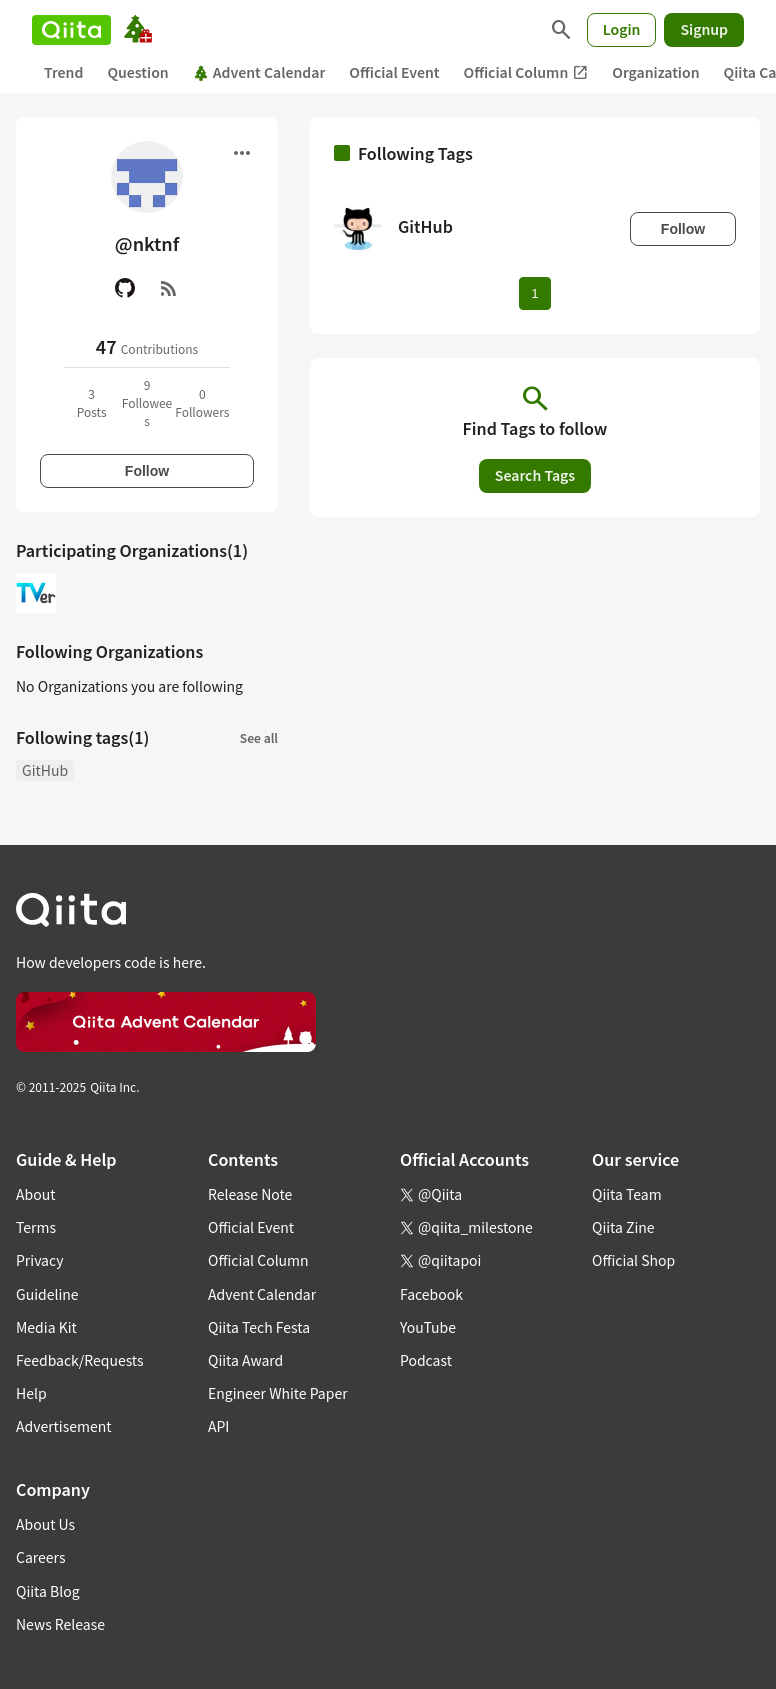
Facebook (431, 1294)
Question (137, 72)
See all (259, 737)
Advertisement (64, 1426)
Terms (36, 1227)
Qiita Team (627, 1194)
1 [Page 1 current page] (534, 293)
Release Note (250, 1194)
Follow (147, 471)
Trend (63, 72)
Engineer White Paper (278, 1393)
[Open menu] (242, 153)
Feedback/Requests (80, 1360)
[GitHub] (125, 288)
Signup (704, 29)
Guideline (47, 1294)
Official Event (394, 72)
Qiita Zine (623, 1227)
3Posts (92, 402)
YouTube (428, 1327)
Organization (655, 72)
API (218, 1426)
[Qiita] (71, 30)
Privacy (39, 1260)
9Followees (147, 402)
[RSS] (169, 288)
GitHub (45, 770)
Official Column (526, 72)
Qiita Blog (48, 1591)
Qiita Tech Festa (259, 1327)
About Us (45, 1524)
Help (31, 1393)
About (35, 1194)
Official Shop (633, 1260)
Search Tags (535, 475)
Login (622, 29)
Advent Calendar (259, 72)
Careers (40, 1557)
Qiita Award (245, 1360)
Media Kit (46, 1327)
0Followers (202, 402)
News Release (60, 1624)
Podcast (426, 1360)
